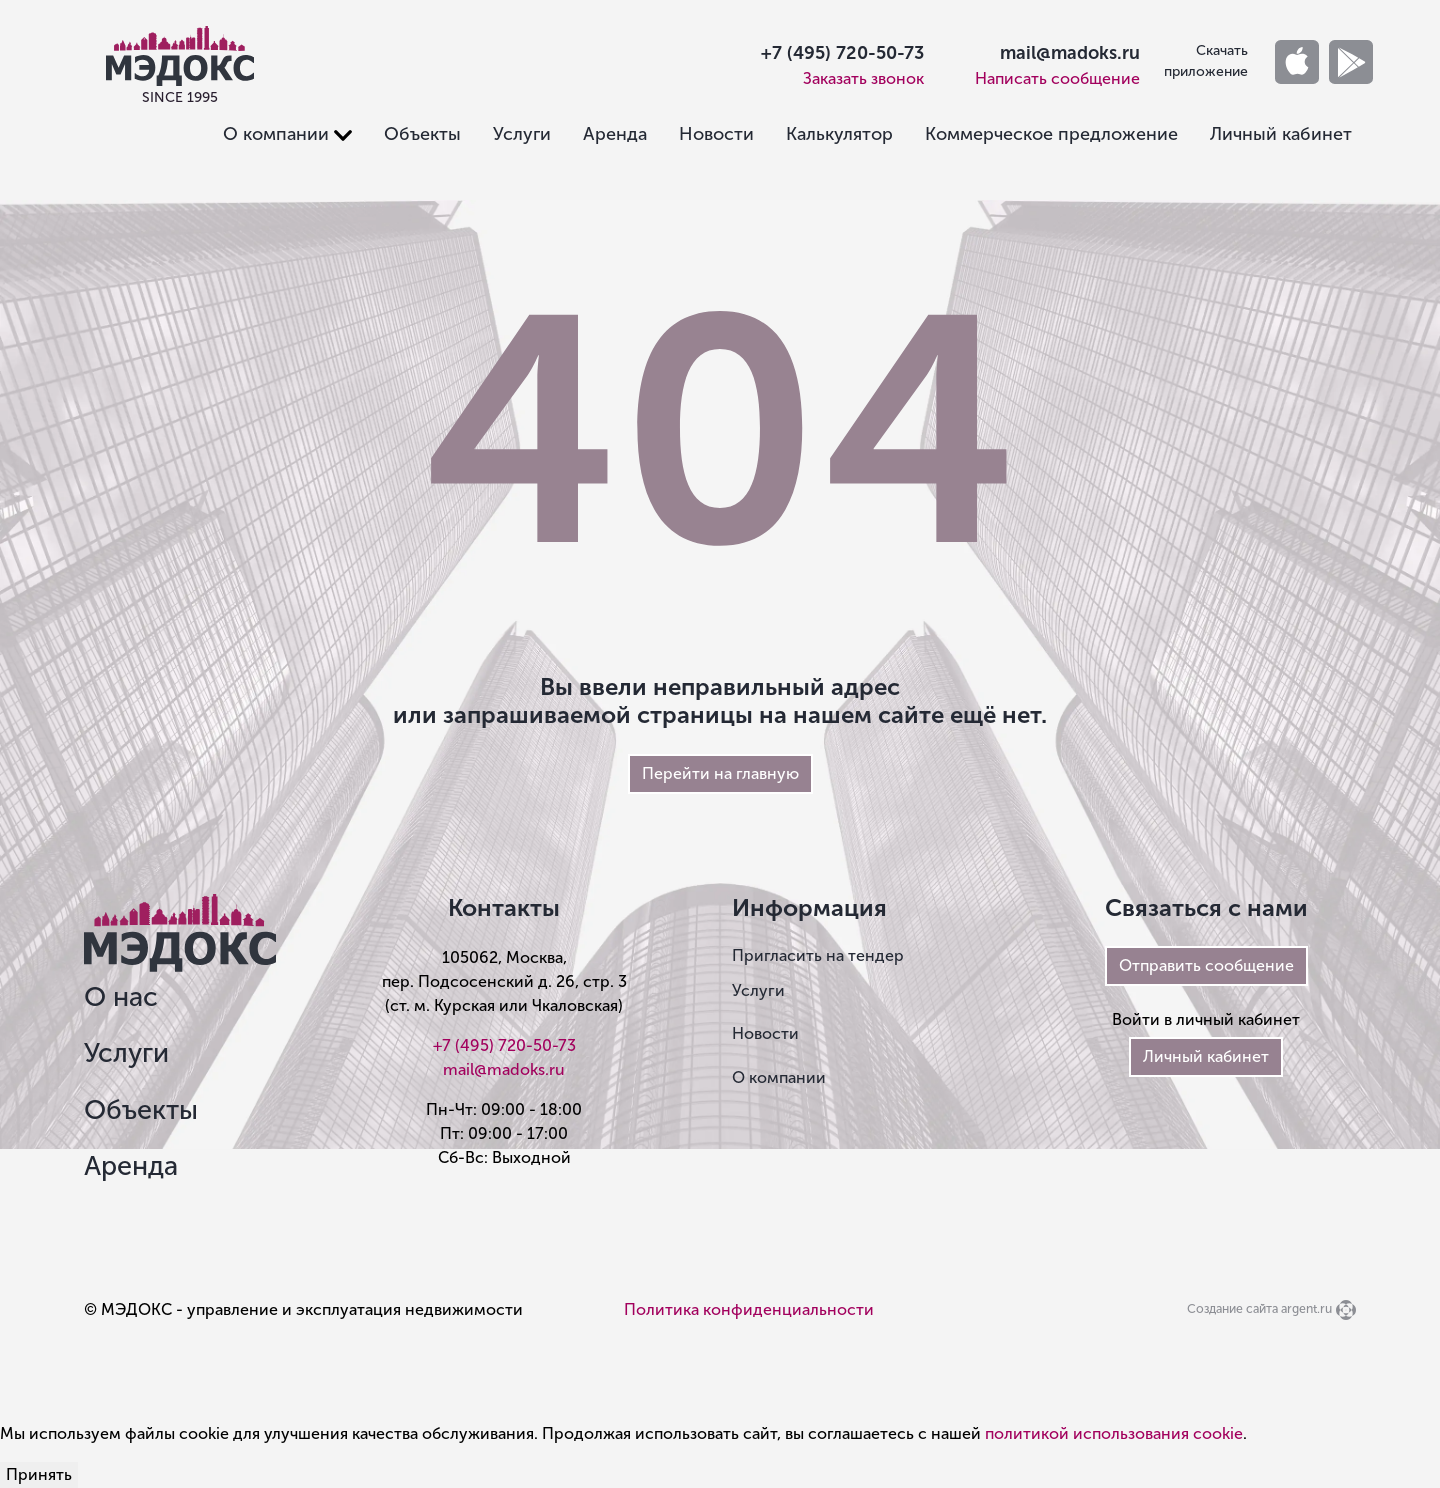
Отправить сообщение (1206, 965)
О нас (121, 997)
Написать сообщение (1057, 78)
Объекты (422, 134)
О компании (779, 1077)
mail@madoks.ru (1070, 53)
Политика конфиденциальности (749, 1309)
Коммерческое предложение (1051, 134)
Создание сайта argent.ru (1259, 1308)
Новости (716, 134)
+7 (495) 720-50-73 (842, 53)
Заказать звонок (863, 78)
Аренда (615, 134)
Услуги (522, 134)
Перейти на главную (720, 773)
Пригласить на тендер (818, 955)
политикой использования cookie (1114, 1433)
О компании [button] (276, 134)
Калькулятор (839, 134)
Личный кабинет (1281, 134)
